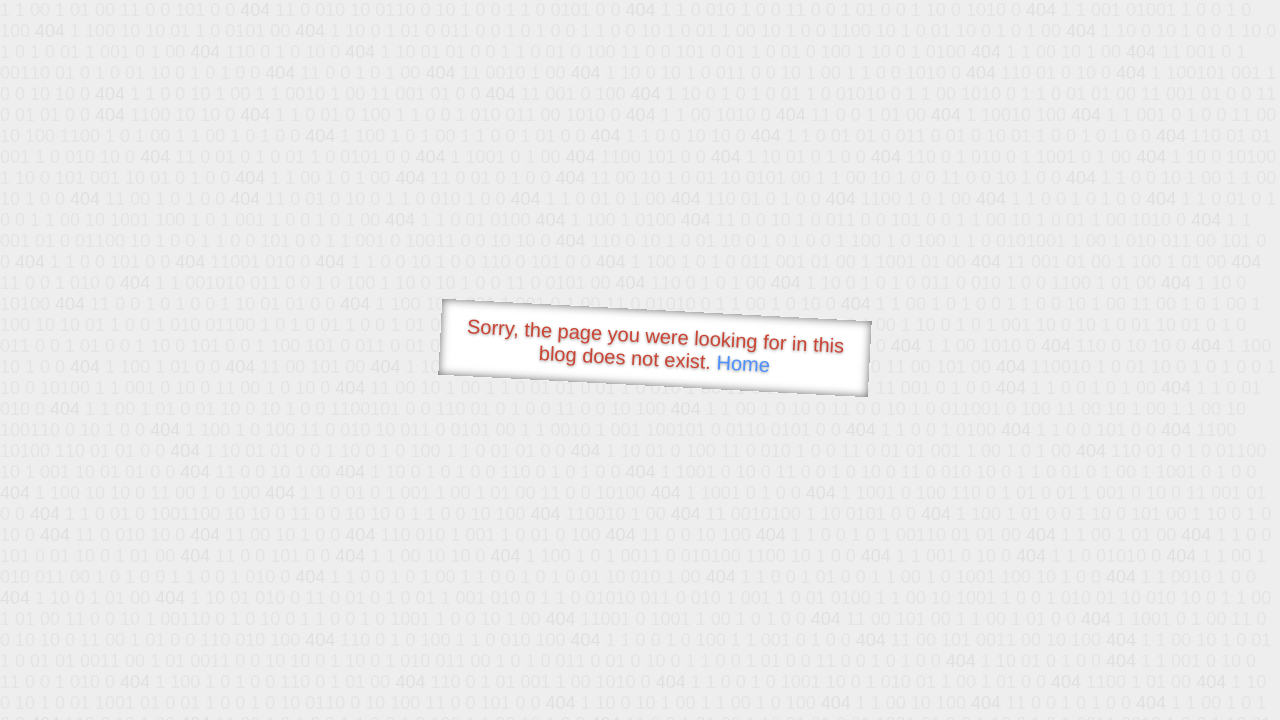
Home (743, 363)
